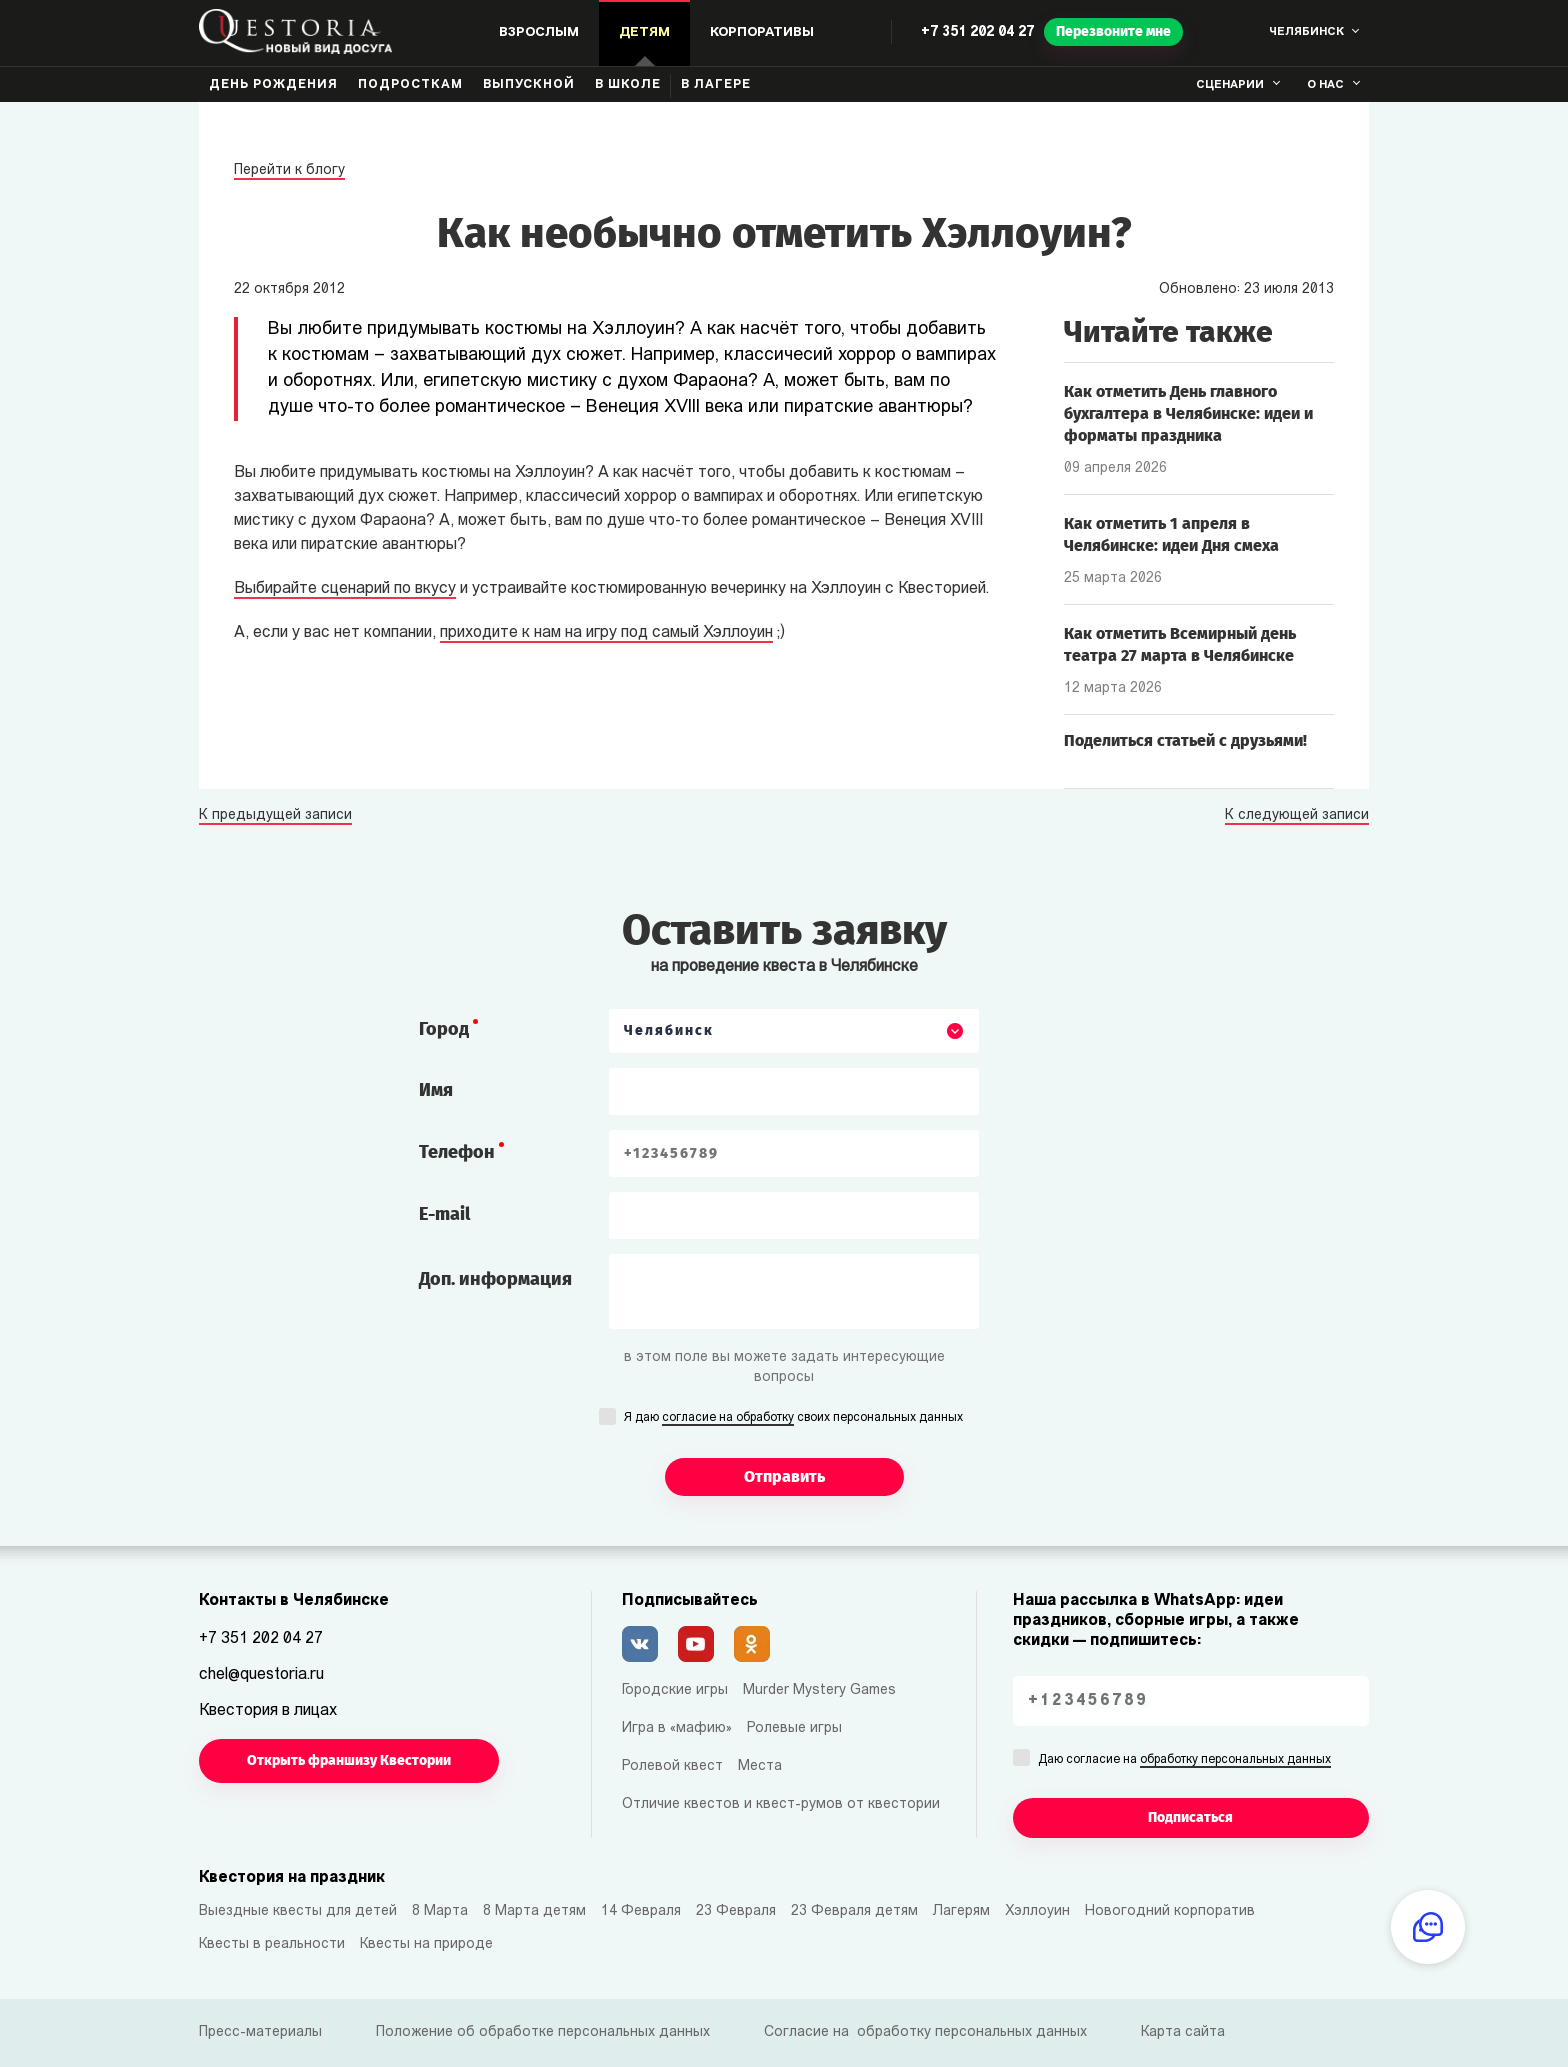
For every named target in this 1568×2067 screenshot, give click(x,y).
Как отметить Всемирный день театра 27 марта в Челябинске (1180, 644)
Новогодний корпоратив (1170, 1911)
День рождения (273, 85)
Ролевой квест (672, 1766)
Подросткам (410, 85)
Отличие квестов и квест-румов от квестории (781, 1804)
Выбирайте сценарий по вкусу (345, 589)
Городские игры (675, 1690)
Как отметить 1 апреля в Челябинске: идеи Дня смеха (1171, 534)
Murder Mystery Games (819, 1690)
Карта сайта (1183, 2032)
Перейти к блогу (289, 170)
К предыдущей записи (275, 816)
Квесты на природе (426, 1944)
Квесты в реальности (272, 1944)
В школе (628, 85)
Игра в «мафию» (677, 1728)
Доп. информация (495, 1279)
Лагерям (961, 1911)
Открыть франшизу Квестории (349, 1760)
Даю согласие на (1184, 1761)
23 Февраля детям (854, 1911)
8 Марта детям (534, 1911)
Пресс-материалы (260, 2032)
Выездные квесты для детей (298, 1911)
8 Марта (440, 1911)
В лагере (716, 85)
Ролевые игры (794, 1728)
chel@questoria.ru (261, 1675)
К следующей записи (1297, 816)
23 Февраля (736, 1911)
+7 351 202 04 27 (977, 32)
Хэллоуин (1037, 1911)
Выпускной (529, 85)
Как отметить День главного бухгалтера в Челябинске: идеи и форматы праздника (1188, 413)
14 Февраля (641, 1911)
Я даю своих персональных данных (793, 1419)
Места (760, 1766)
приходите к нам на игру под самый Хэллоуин (606, 633)
